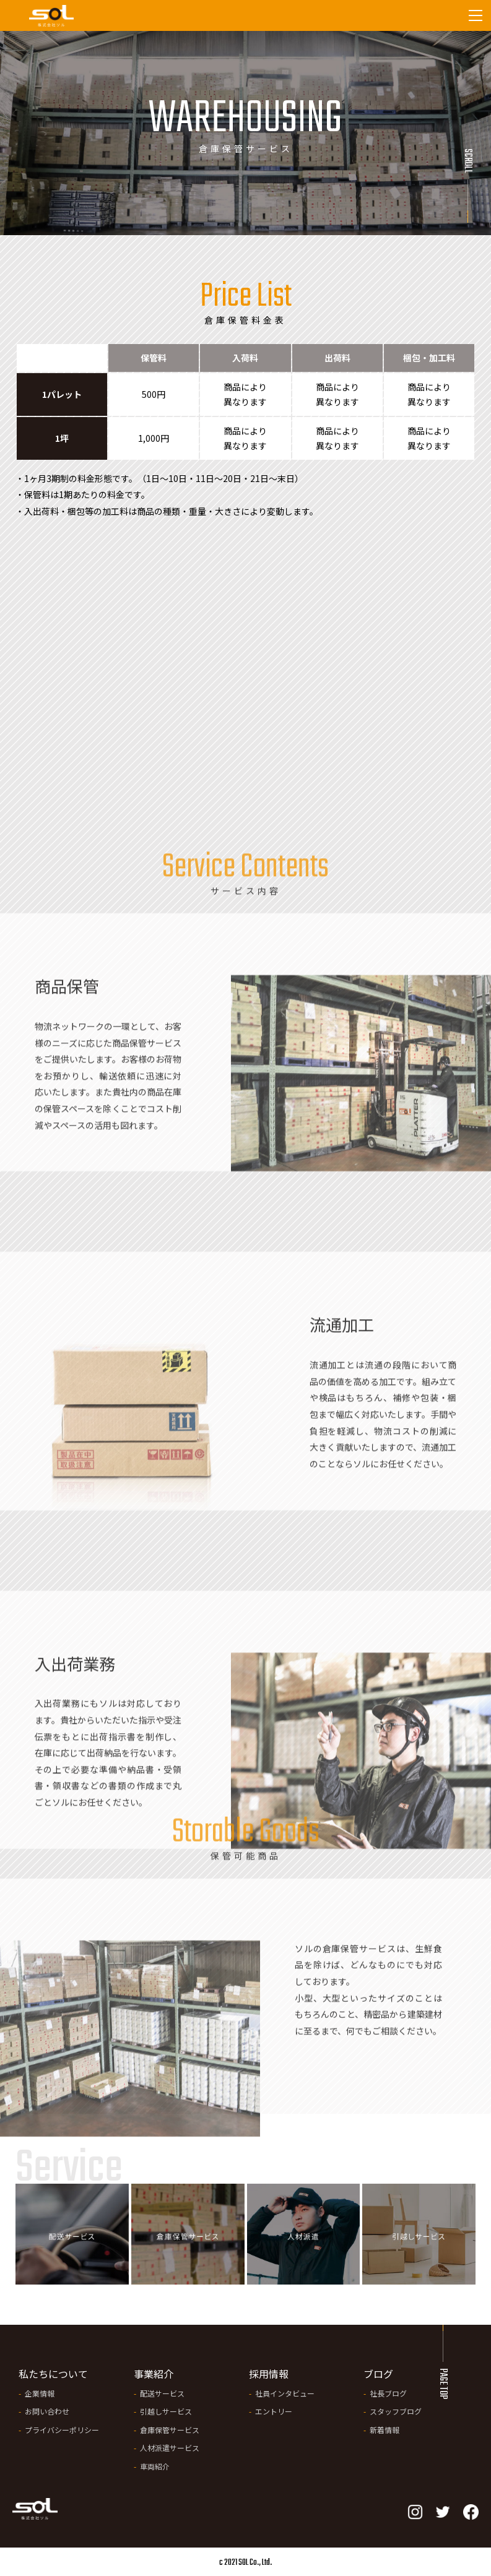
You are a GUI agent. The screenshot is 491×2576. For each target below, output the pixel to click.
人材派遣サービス (169, 2447)
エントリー (273, 2411)
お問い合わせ (47, 2411)
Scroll (467, 161)
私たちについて (53, 2373)
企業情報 (39, 2393)
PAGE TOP (443, 2383)
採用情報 (269, 2373)
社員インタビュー (285, 2393)
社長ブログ (388, 2393)
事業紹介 (153, 2373)
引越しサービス (166, 2411)
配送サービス (162, 2393)
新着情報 (384, 2429)
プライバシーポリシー (62, 2429)
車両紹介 (155, 2466)
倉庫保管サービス (169, 2429)
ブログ (378, 2373)
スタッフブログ (396, 2411)
